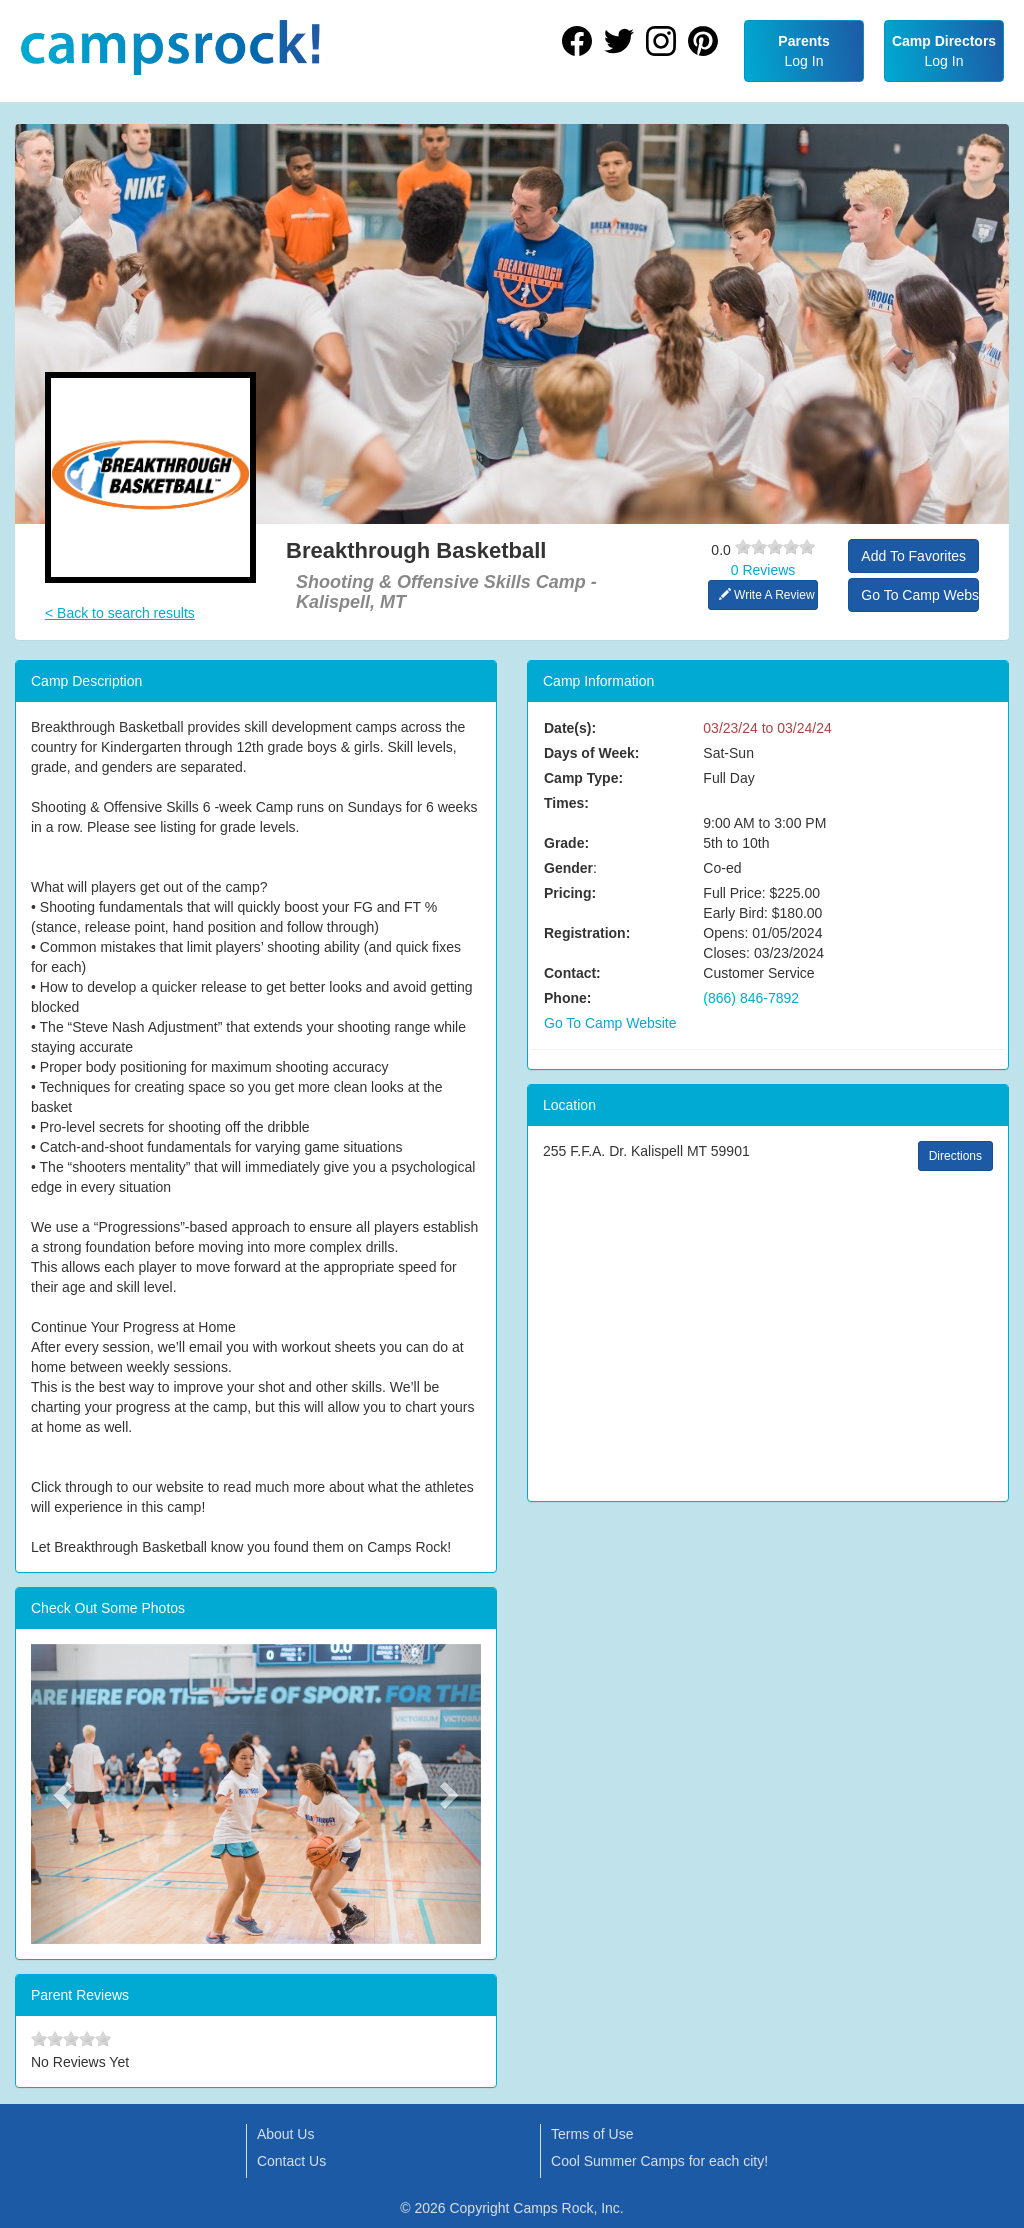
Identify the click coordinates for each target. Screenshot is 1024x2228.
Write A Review (767, 595)
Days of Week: (591, 753)
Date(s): (570, 728)
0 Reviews (763, 570)
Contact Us (291, 2161)
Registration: (587, 933)
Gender (568, 868)
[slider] (775, 547)
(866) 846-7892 (751, 998)
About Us (286, 2134)
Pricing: (570, 893)
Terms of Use (592, 2134)
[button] (65, 1794)
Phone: (567, 998)
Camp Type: (583, 778)
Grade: (566, 843)
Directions (955, 1156)
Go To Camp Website (920, 595)
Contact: (572, 973)
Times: (566, 803)
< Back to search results (120, 613)
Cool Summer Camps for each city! (659, 2161)
